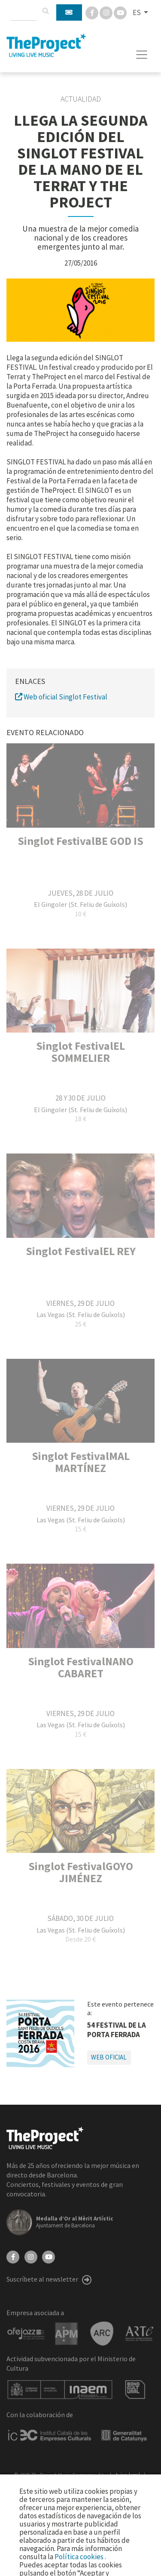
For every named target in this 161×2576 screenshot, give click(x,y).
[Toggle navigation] (142, 55)
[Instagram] (107, 12)
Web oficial (109, 2057)
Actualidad (81, 99)
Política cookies (80, 2556)
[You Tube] (120, 12)
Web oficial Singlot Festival (61, 697)
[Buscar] (45, 11)
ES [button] (137, 12)
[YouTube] (48, 2256)
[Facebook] (92, 12)
